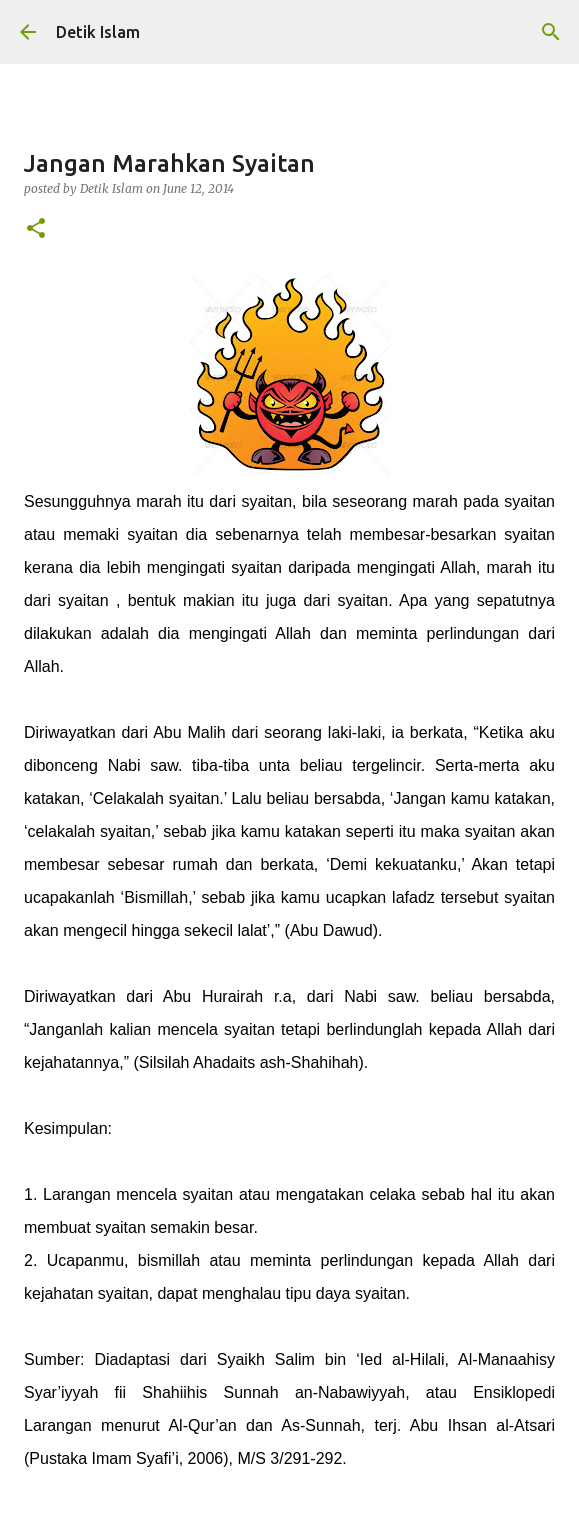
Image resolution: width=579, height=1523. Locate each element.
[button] (36, 229)
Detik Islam (98, 32)
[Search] (551, 32)
